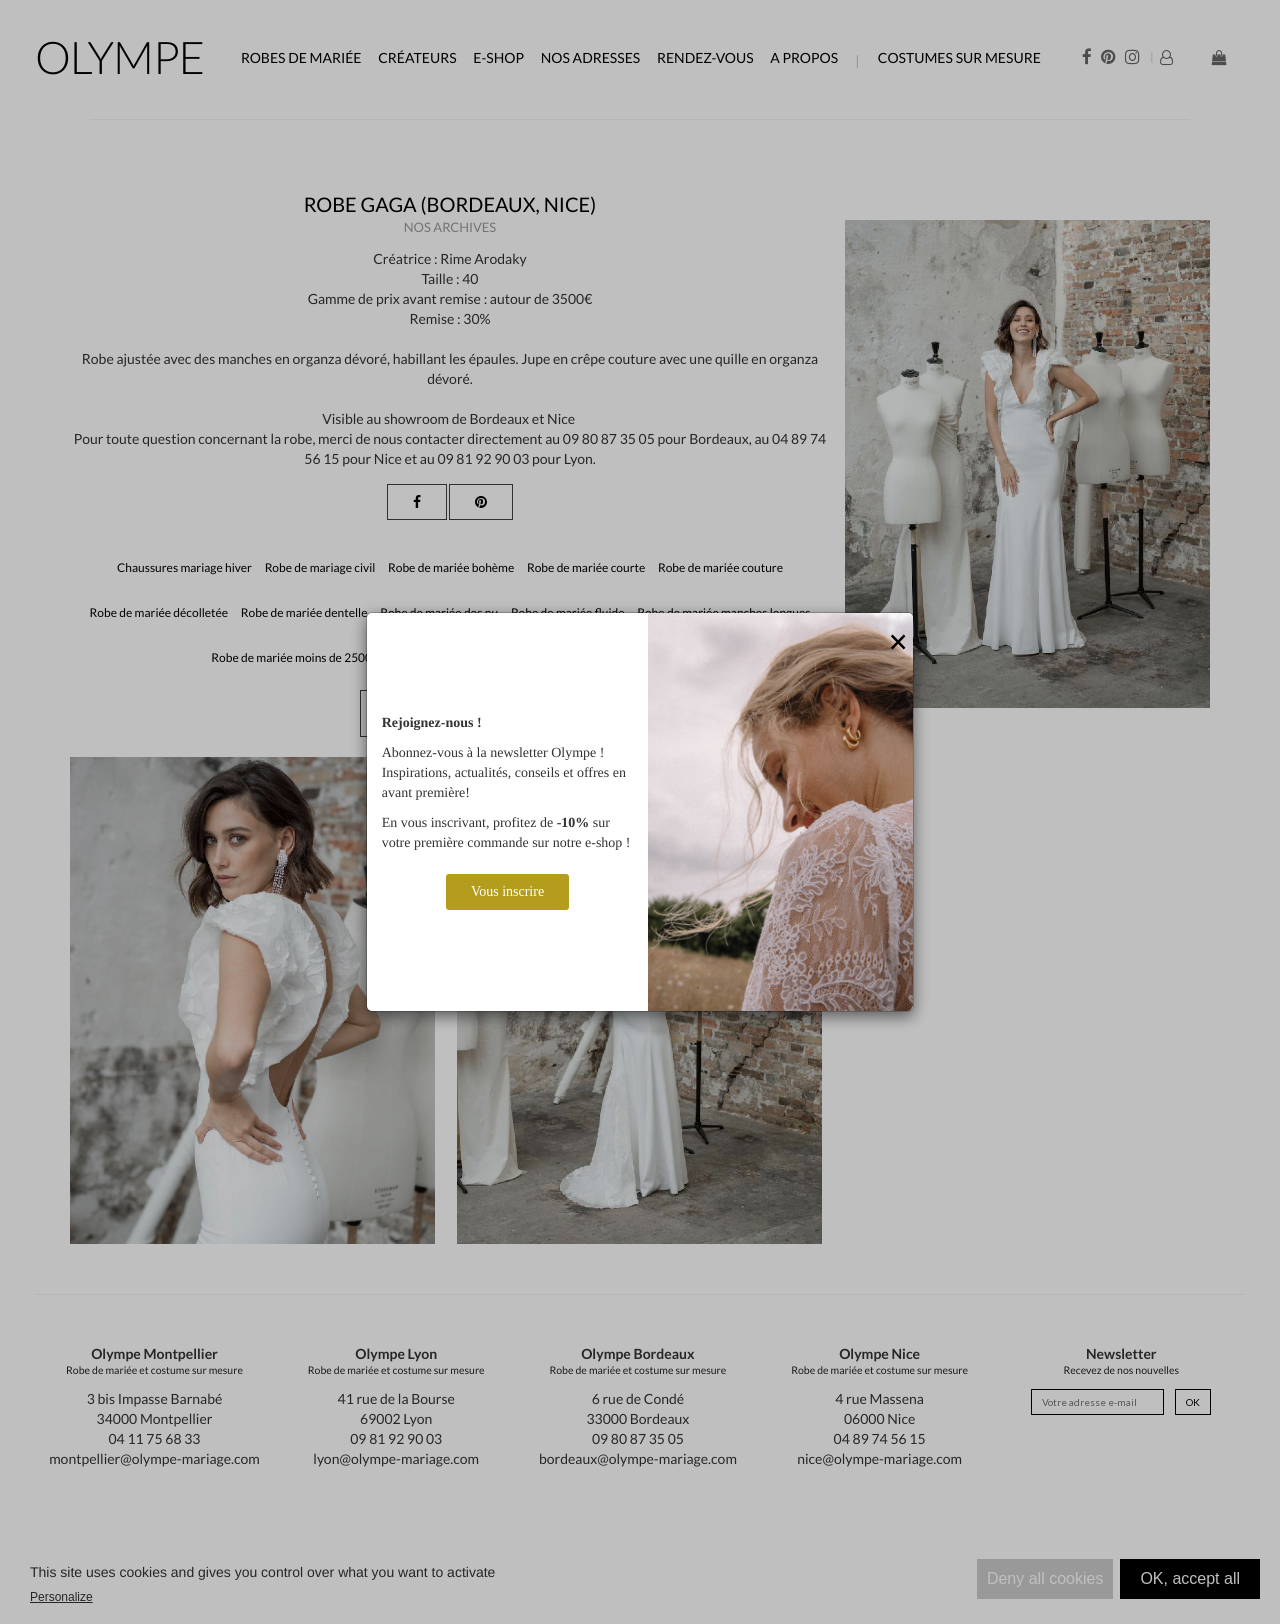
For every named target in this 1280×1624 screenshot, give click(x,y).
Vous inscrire (507, 891)
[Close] (898, 643)
